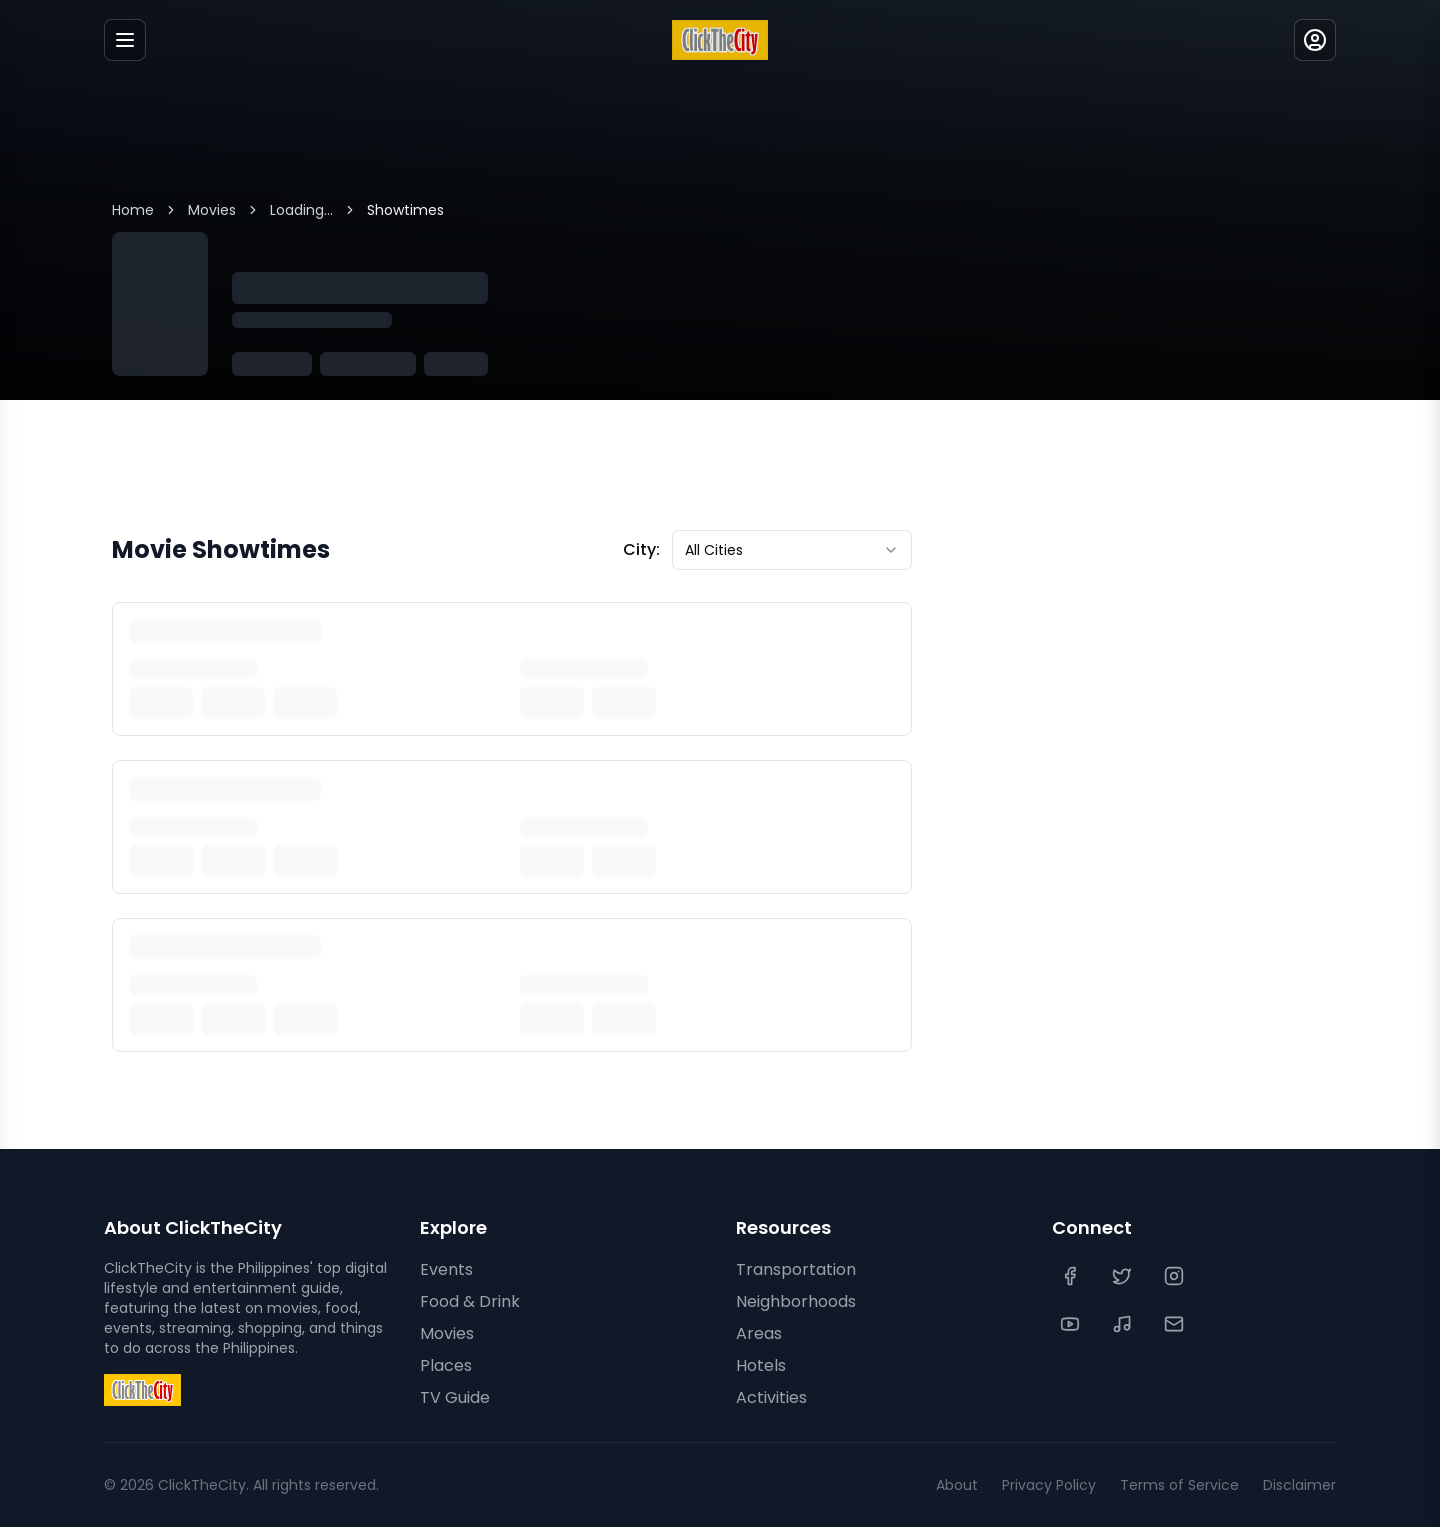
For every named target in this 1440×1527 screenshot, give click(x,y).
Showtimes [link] (405, 210)
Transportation (796, 1269)
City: (641, 549)
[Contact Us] (1176, 1324)
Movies (212, 210)
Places (446, 1365)
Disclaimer (1299, 1485)
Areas (759, 1333)
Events (446, 1269)
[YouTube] (1072, 1324)
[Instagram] (1176, 1276)
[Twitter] (1124, 1276)
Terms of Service (1179, 1485)
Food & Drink (470, 1301)
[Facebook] (1072, 1276)
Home (133, 210)
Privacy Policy (1049, 1485)
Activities (771, 1397)
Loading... (301, 210)
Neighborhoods (796, 1301)
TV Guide (455, 1397)
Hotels (761, 1365)
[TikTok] (1124, 1324)
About (957, 1485)
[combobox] (792, 550)
